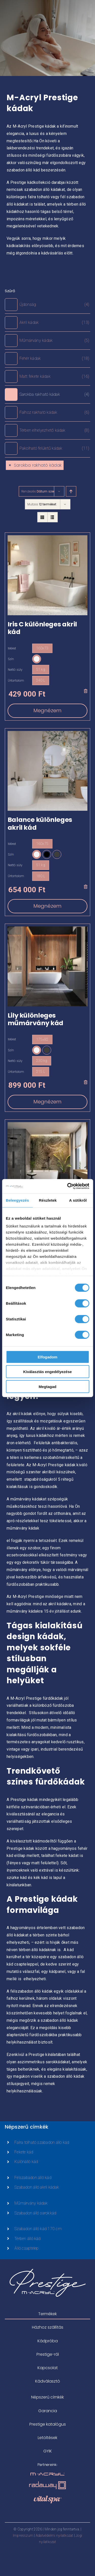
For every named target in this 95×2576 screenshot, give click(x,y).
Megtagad (47, 1386)
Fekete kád (23, 2152)
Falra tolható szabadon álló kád (41, 2142)
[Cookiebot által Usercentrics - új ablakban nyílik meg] (67, 1186)
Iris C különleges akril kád (42, 628)
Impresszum (23, 2535)
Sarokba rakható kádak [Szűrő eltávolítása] (38, 465)
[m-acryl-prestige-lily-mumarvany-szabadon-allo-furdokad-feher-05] (48, 928)
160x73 (42, 648)
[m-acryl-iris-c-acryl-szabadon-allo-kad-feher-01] (48, 537)
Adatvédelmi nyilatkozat (54, 2535)
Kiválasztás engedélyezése (47, 1372)
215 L (40, 1071)
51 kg (40, 669)
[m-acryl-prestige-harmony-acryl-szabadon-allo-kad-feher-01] (48, 1124)
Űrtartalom (16, 680)
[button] (36, 659)
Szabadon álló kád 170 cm (38, 2228)
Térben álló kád (27, 2238)
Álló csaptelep (26, 2248)
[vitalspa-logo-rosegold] (48, 2497)
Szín (11, 659)
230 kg (41, 1061)
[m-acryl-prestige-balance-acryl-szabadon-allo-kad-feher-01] (48, 732)
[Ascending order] (71, 491)
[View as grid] (42, 517)
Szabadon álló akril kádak (36, 2187)
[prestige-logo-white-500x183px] (48, 2270)
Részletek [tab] (48, 1200)
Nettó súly (15, 669)
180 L (40, 876)
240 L (40, 680)
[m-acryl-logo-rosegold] (47, 2474)
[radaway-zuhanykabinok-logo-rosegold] (47, 2483)
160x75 (42, 844)
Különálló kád (26, 2161)
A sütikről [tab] (78, 1200)
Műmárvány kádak (31, 2203)
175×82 (42, 1039)
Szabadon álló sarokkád (35, 2213)
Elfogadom (48, 1357)
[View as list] (53, 517)
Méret (12, 648)
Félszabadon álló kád (32, 2177)
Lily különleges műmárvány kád (35, 1019)
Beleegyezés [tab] (17, 1200)
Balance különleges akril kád (40, 823)
